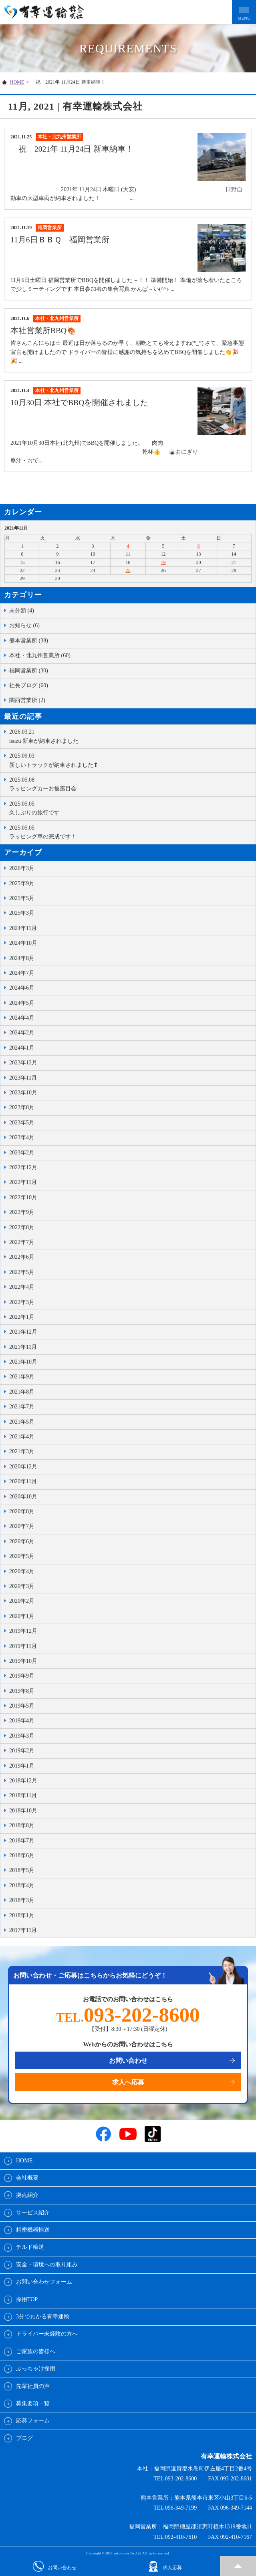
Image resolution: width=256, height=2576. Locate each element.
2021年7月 (21, 1407)
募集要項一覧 (33, 2403)
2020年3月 (21, 1586)
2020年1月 (21, 1616)
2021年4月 (21, 1437)
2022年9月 (21, 1212)
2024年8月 (21, 958)
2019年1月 (21, 1766)
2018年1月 (21, 1915)
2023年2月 (21, 1153)
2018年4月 (21, 1885)
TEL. (128, 2017)
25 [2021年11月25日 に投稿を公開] (128, 570)
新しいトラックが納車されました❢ (130, 760)
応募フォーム (33, 2421)
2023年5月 (21, 1123)
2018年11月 (23, 1795)
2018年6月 (21, 1855)
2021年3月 (21, 1451)
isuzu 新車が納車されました (130, 736)
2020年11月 (23, 1481)
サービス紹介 (33, 2213)
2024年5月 (21, 1003)
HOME (17, 82)
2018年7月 (21, 1841)
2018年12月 (23, 1781)
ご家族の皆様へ (35, 2351)
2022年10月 (23, 1197)
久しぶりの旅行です (130, 808)
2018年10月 (23, 1811)
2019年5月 (21, 1706)
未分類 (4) (21, 611)
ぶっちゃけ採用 (35, 2369)
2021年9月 (21, 1377)
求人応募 (165, 2566)
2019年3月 (21, 1736)
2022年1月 (21, 1317)
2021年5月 (21, 1422)
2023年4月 (21, 1137)
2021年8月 (21, 1392)
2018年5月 (21, 1870)
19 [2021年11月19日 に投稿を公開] (163, 562)
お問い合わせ (128, 2060)
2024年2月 (21, 1033)
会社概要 (27, 2178)
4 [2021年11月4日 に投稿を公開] (128, 546)
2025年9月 (21, 883)
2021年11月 (23, 1347)
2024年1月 (21, 1048)
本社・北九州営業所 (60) (40, 655)
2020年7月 (21, 1526)
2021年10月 (23, 1362)
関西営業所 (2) (27, 700)
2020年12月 (23, 1467)
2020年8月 (21, 1511)
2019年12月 (23, 1631)
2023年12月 (23, 1063)
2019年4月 (21, 1721)
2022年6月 (21, 1257)
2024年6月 (21, 988)
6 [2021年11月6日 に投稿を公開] (199, 546)
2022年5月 (21, 1272)
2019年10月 (23, 1661)
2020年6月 (21, 1541)
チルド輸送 (30, 2247)
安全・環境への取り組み (47, 2265)
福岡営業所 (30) (28, 671)
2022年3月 (21, 1302)
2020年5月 (21, 1556)
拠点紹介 (27, 2195)
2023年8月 (21, 1107)
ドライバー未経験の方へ (47, 2334)
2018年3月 (21, 1900)
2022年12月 (23, 1167)
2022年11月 (23, 1182)
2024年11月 (23, 928)
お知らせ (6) (24, 625)
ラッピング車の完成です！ (130, 832)
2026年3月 (21, 868)
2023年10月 (23, 1093)
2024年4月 (21, 1018)
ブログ (24, 2438)
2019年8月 (21, 1691)
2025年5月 (21, 898)
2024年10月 (23, 943)
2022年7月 (21, 1242)
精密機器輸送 (33, 2230)
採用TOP (27, 2299)
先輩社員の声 (33, 2386)
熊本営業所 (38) (28, 641)
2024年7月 (21, 973)
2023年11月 (23, 1078)
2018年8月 (21, 1825)
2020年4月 (21, 1571)
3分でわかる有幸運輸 (42, 2317)
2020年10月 (23, 1497)
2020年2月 (21, 1601)
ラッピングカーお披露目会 (130, 784)
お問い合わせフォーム (44, 2282)
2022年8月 (21, 1227)
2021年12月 (23, 1332)
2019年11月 (23, 1646)
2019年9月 (21, 1676)
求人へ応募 (128, 2082)
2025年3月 (21, 913)
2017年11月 (23, 1930)
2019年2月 (21, 1751)
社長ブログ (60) (28, 685)
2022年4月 (21, 1287)
